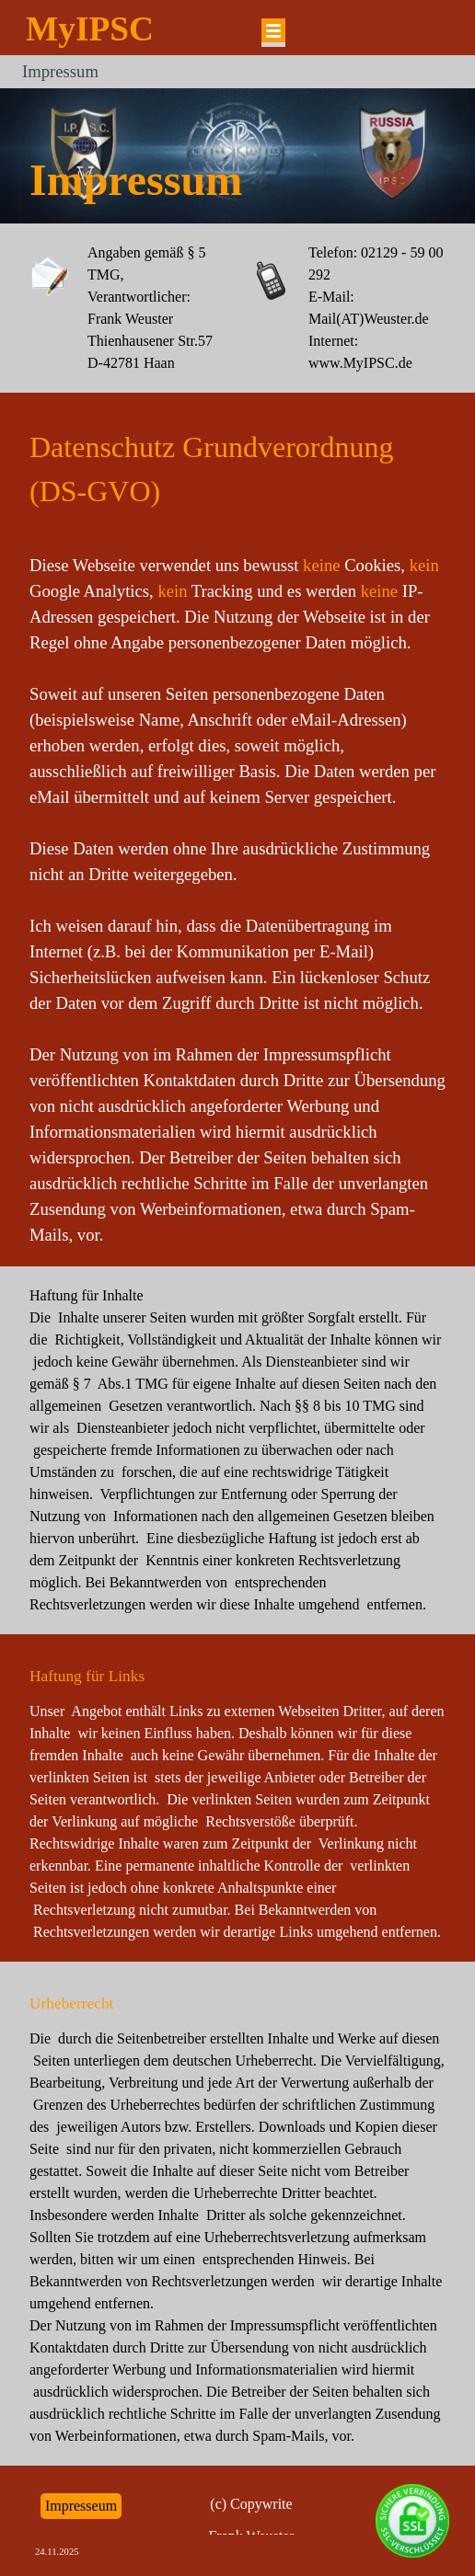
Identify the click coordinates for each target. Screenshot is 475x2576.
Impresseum (81, 2505)
